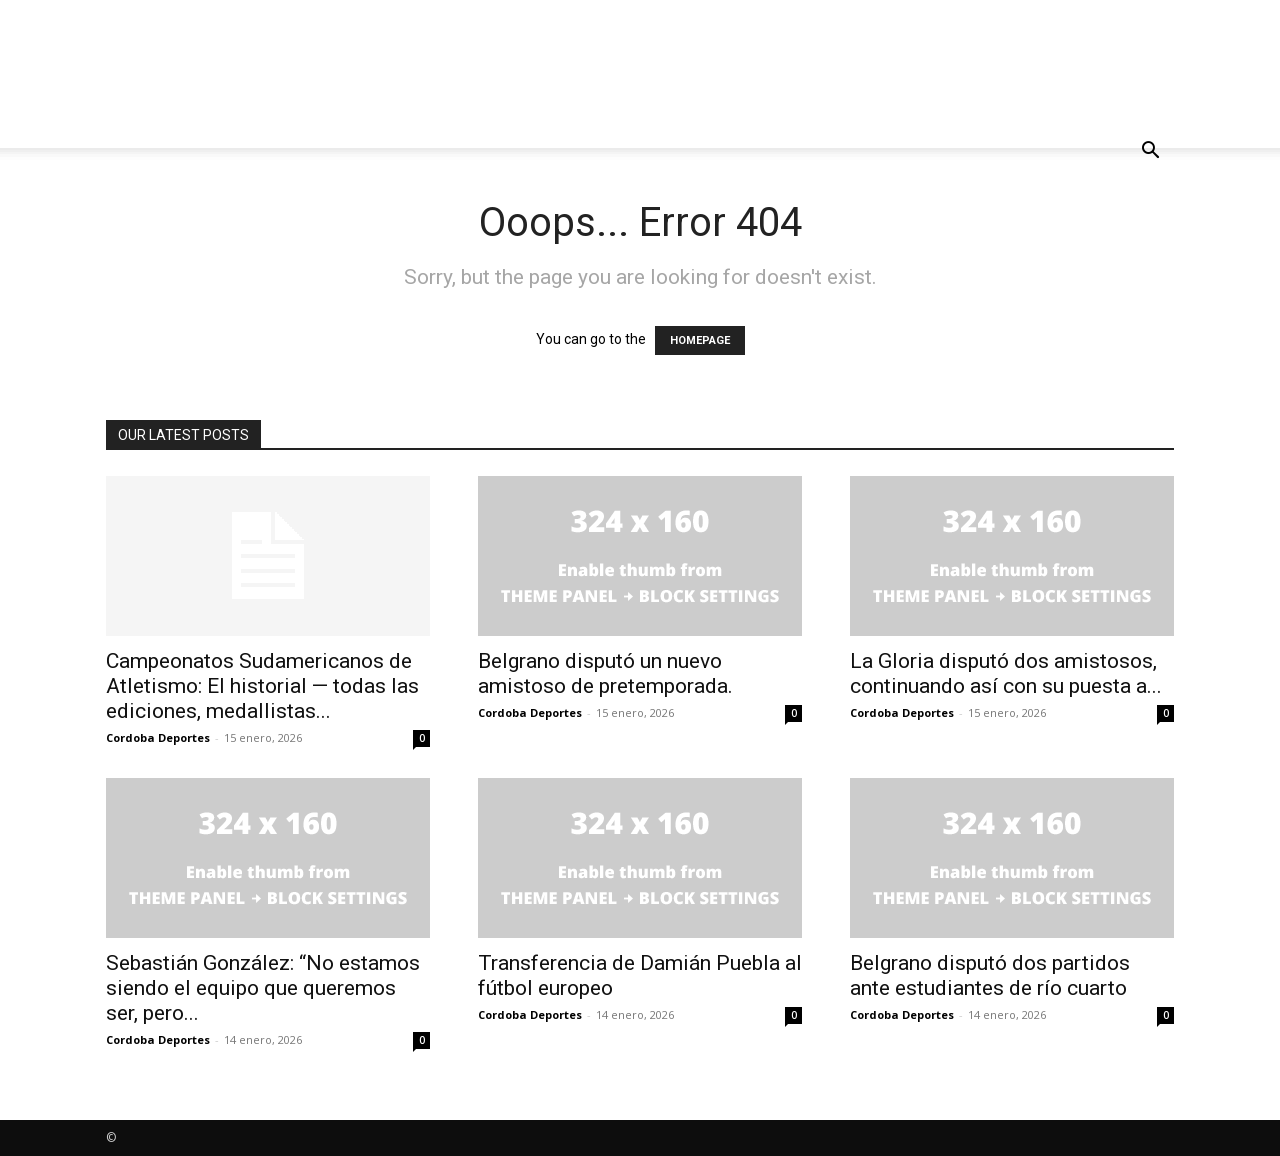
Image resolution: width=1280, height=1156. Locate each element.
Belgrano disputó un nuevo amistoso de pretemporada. (605, 673)
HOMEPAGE (700, 340)
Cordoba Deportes (158, 737)
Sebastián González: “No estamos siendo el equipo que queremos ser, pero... (263, 988)
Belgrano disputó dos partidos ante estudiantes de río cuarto (990, 975)
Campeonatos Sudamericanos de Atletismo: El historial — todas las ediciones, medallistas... (262, 686)
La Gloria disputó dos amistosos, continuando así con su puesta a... (1006, 673)
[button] (1150, 152)
